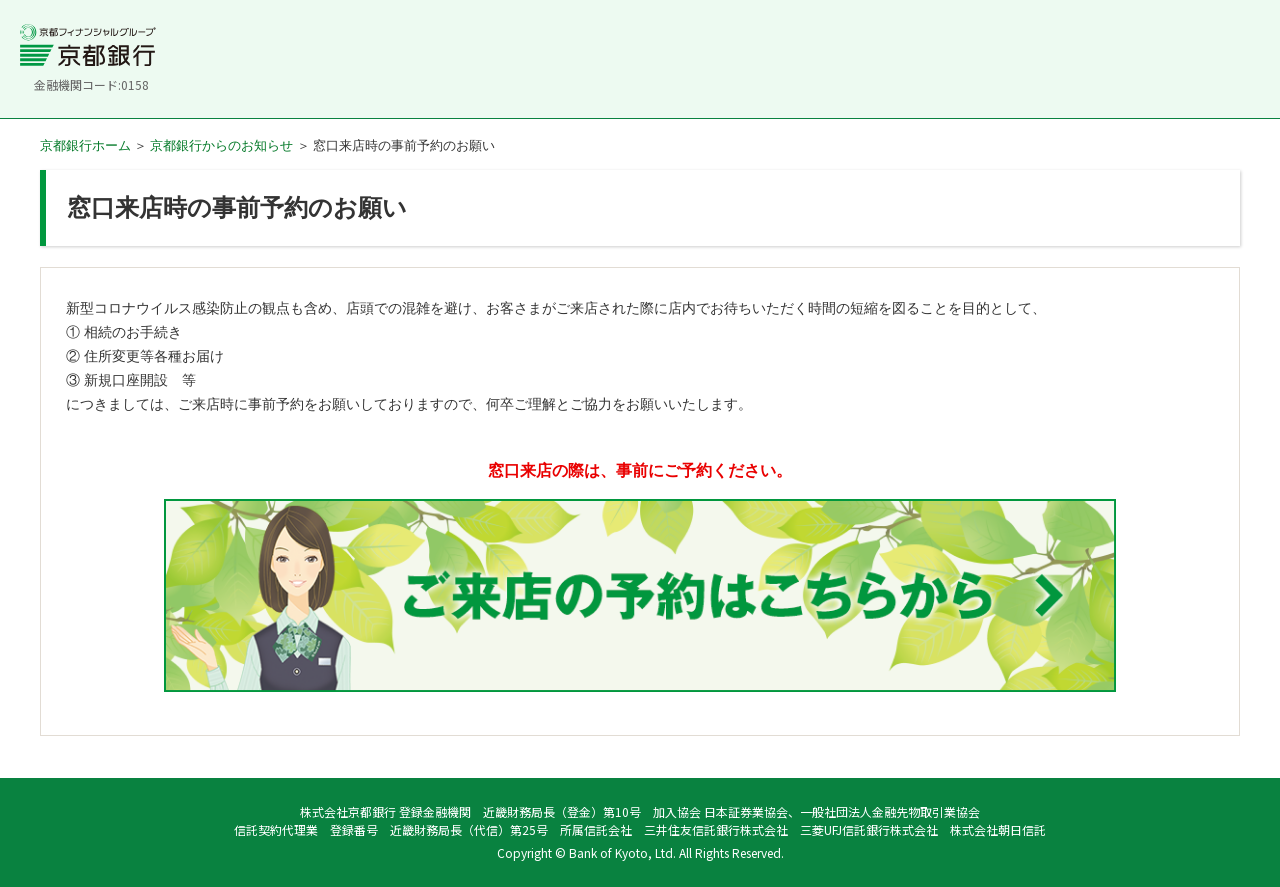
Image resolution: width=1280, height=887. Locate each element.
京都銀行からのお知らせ (221, 145)
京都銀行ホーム (85, 145)
